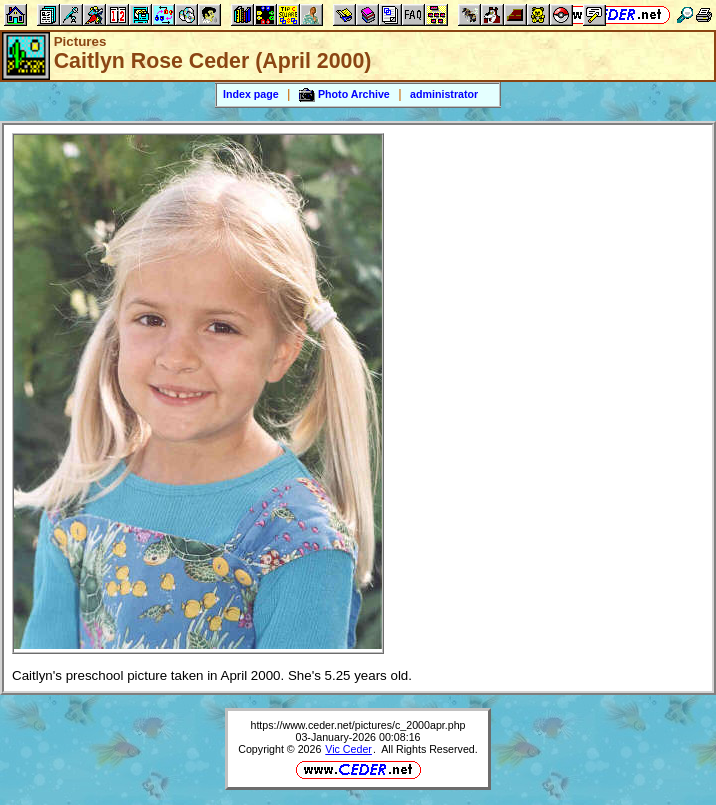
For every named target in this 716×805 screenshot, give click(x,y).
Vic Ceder (348, 749)
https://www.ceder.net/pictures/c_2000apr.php (357, 725)
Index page (251, 94)
